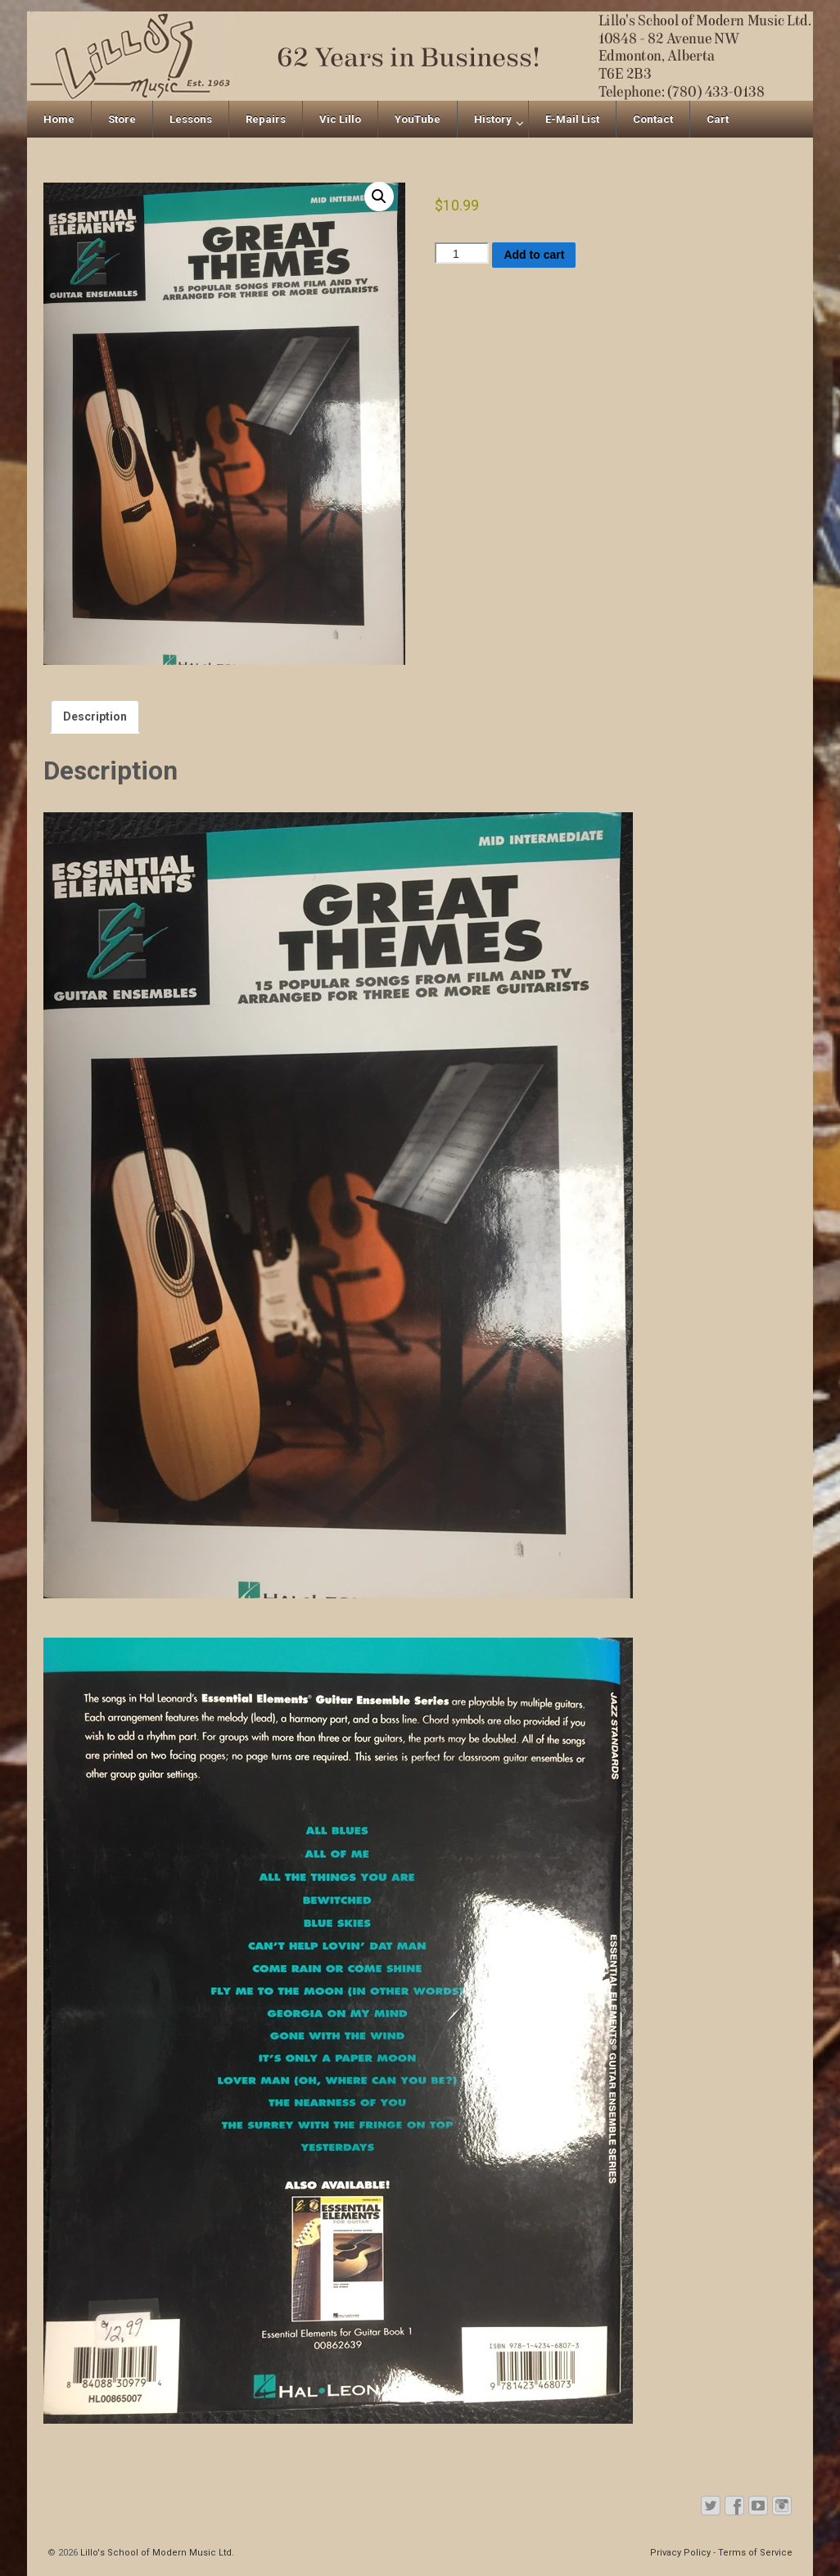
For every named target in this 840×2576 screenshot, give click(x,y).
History (493, 119)
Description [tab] (95, 716)
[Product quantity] (462, 253)
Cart (718, 119)
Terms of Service (755, 2552)
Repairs (266, 119)
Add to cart (534, 254)
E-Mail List (572, 119)
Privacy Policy (680, 2552)
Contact (653, 119)
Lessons (190, 119)
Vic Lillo (340, 119)
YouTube (417, 119)
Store (122, 119)
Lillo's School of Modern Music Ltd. (156, 2552)
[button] (379, 196)
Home (59, 119)
